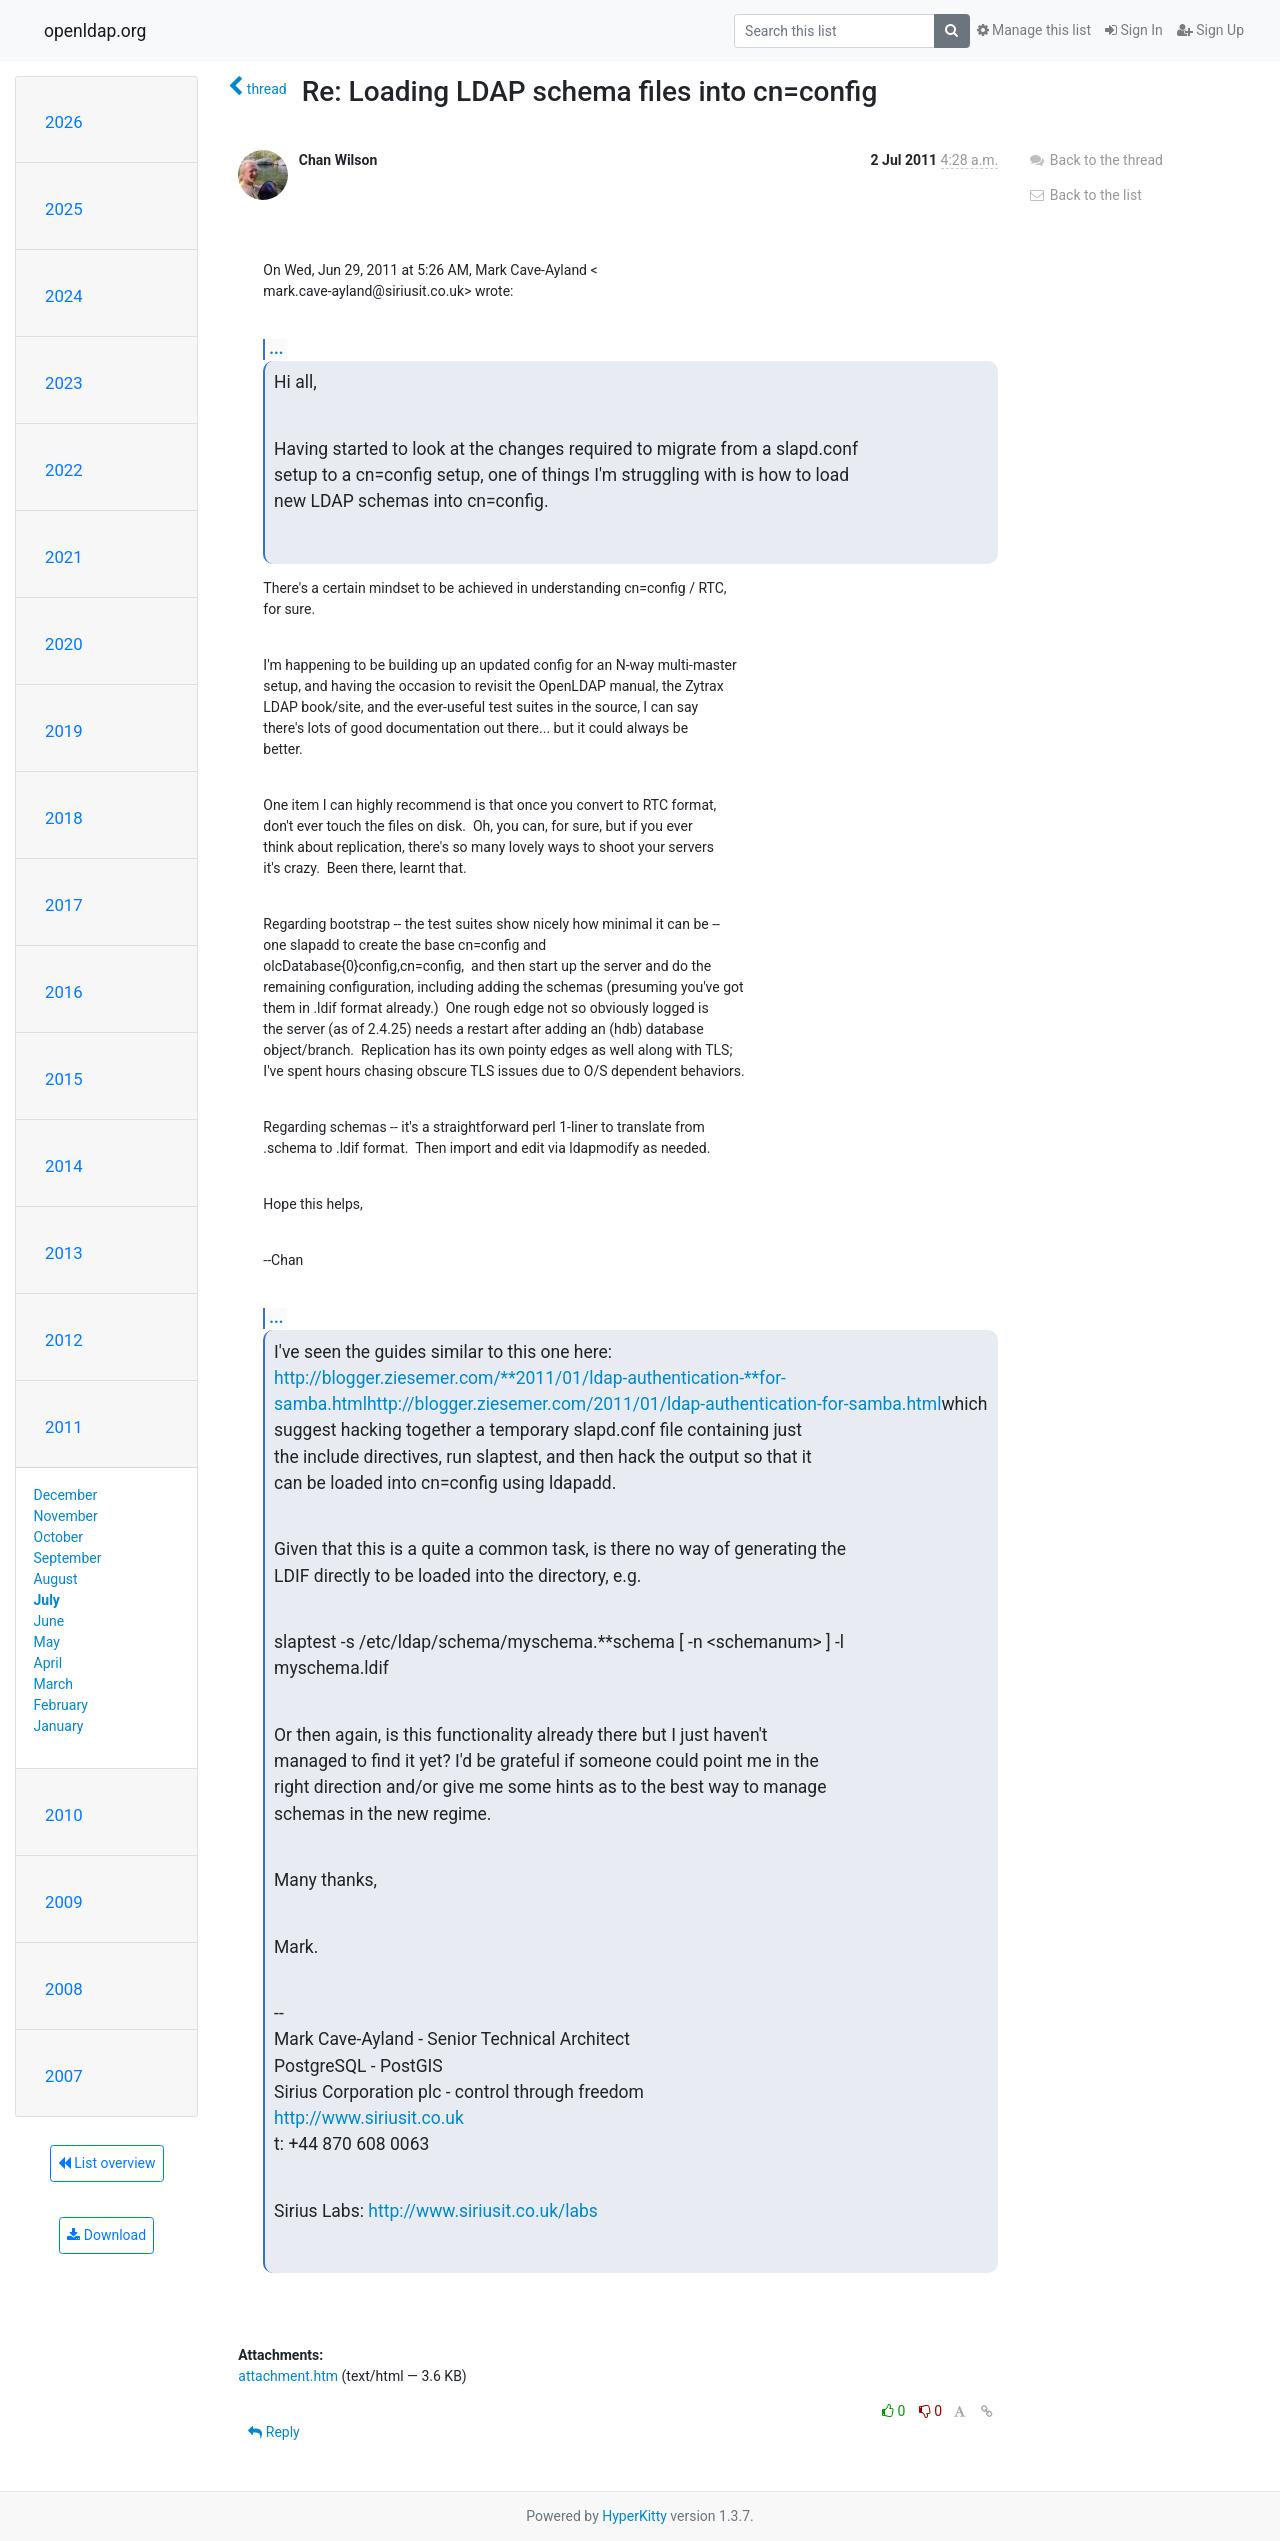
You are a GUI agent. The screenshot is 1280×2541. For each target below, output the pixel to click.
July (47, 1600)
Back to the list (1084, 195)
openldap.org (95, 31)
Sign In (1134, 30)
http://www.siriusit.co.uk (369, 2118)
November (66, 1516)
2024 (64, 296)
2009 (64, 1902)
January (59, 1726)
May (47, 1642)
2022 (64, 470)
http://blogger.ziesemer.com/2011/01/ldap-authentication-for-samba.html (654, 1404)
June (49, 1621)
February (61, 1705)
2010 (64, 1815)
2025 (64, 209)
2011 (64, 1427)
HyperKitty (634, 2516)
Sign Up (1210, 30)
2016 (64, 992)
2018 (64, 818)
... (276, 348)
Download (106, 2235)
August (56, 1579)
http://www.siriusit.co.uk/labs (483, 2211)
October (58, 1537)
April (48, 1663)
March (54, 1684)
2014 (64, 1166)
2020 (64, 644)
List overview (107, 2163)
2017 (64, 905)
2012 (64, 1340)
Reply (273, 2432)
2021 (64, 557)
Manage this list (1034, 30)
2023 (64, 383)
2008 (64, 1989)
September (68, 1558)
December (66, 1495)
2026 (64, 122)
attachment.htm (288, 2376)
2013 (64, 1253)
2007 (64, 2076)
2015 (64, 1079)
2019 (64, 731)
